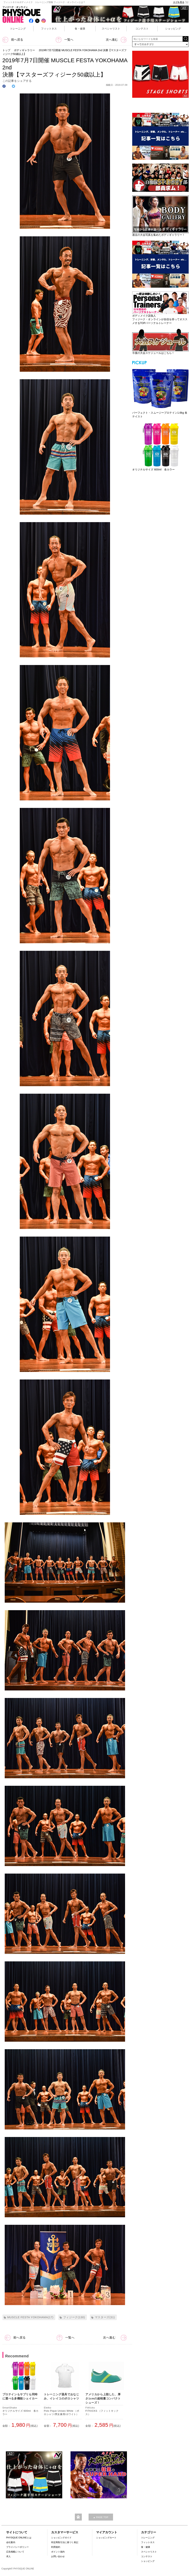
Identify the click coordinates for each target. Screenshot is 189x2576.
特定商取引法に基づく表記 (64, 2542)
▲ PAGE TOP (100, 2517)
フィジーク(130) (74, 2317)
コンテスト (142, 28)
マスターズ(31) (105, 2317)
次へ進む (116, 39)
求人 (8, 2556)
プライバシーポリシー (17, 2547)
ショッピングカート (106, 2537)
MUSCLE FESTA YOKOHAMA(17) (30, 2317)
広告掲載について (15, 2551)
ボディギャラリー (24, 50)
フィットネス (49, 28)
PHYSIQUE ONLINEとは (18, 2537)
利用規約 (55, 2547)
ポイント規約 (58, 2551)
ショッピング (173, 28)
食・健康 (80, 28)
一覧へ (64, 39)
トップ (6, 50)
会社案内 (10, 2542)
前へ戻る (12, 39)
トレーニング (18, 28)
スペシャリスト (111, 28)
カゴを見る (181, 2)
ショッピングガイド (61, 2537)
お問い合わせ (58, 2556)
